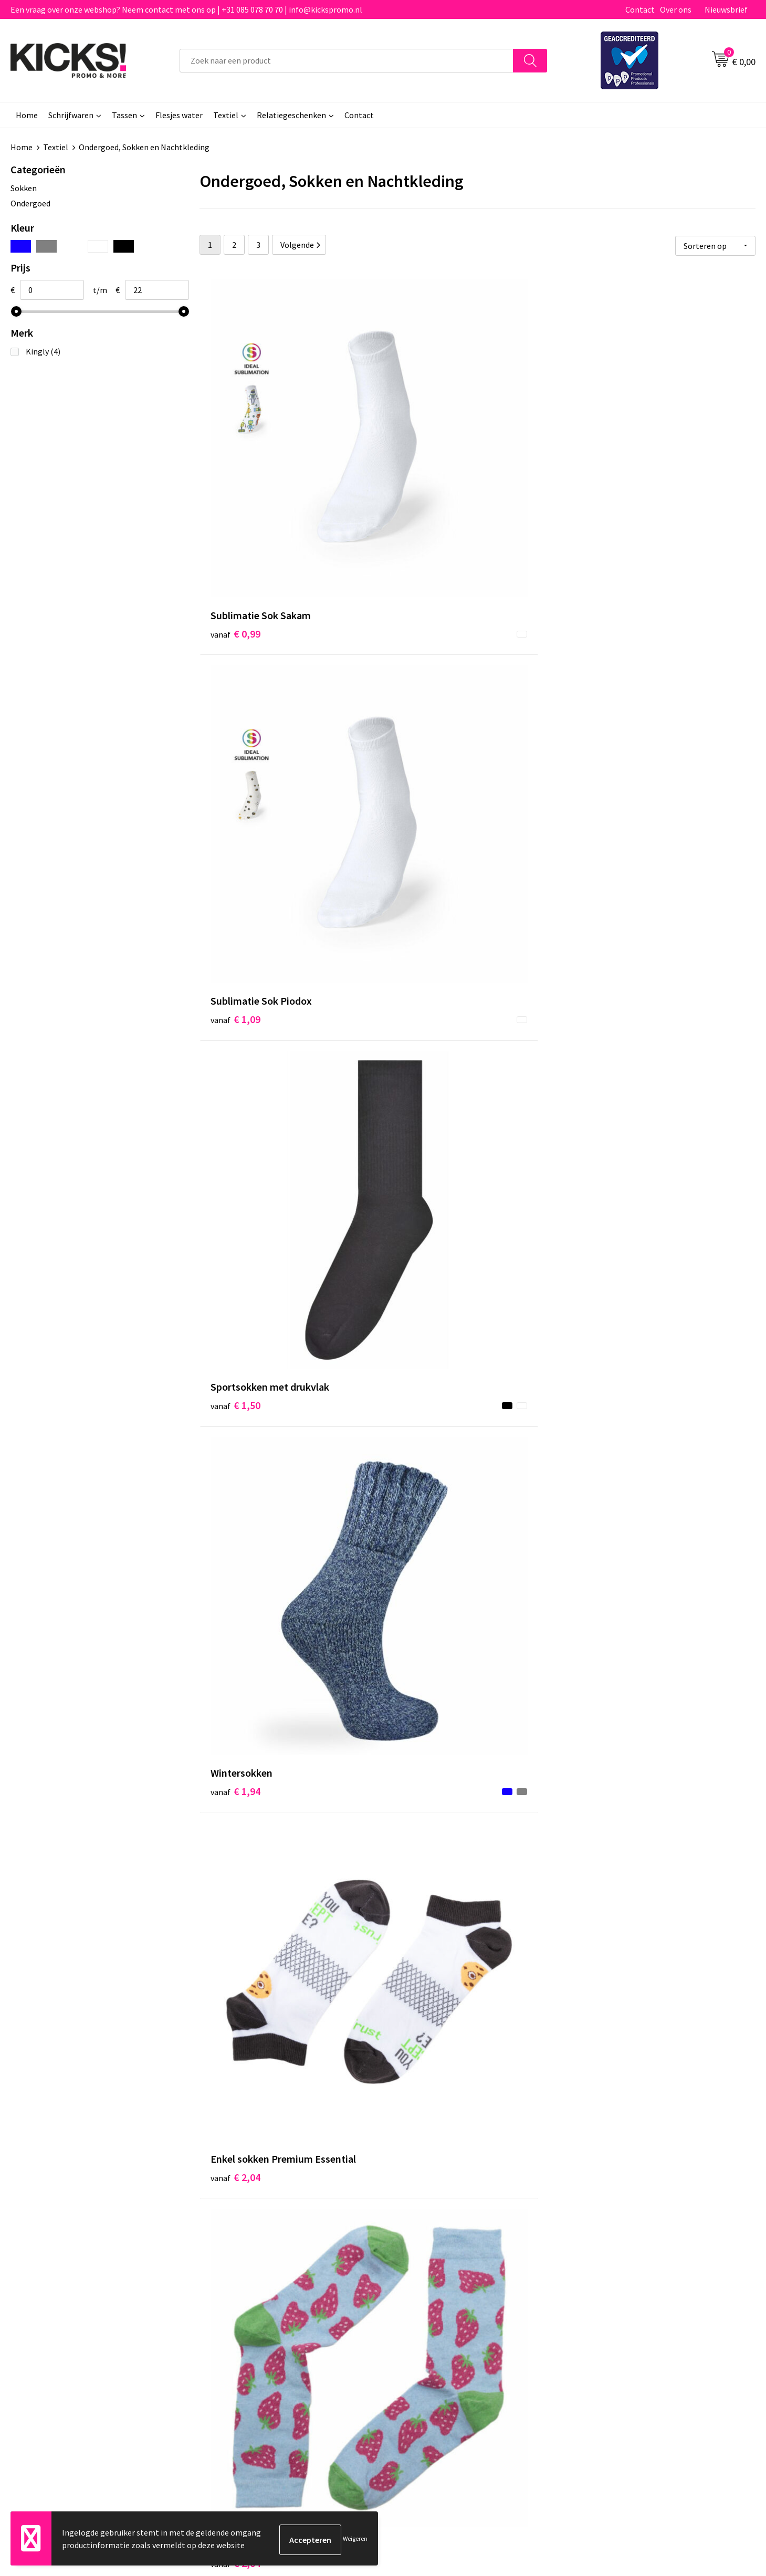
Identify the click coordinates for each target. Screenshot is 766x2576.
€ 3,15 (235, 1917)
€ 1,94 (235, 706)
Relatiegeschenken (291, 115)
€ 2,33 (235, 1427)
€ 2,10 (235, 951)
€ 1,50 (606, 477)
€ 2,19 (606, 936)
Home (27, 115)
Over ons (675, 9)
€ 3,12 (606, 1901)
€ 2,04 (421, 706)
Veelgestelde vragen (247, 2309)
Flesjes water (179, 115)
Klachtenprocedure (245, 2340)
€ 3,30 (235, 2147)
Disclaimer (600, 2325)
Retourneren (419, 2325)
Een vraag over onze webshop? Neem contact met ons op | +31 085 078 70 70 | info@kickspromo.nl (186, 9)
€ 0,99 (235, 477)
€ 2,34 (421, 1181)
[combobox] (346, 60)
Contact (640, 9)
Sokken (24, 188)
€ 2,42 (421, 1901)
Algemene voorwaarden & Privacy (640, 2293)
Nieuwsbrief (726, 9)
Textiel (225, 115)
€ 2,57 (421, 1427)
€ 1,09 (421, 477)
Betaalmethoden (427, 2309)
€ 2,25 (235, 1197)
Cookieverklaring (611, 2309)
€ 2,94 (606, 1181)
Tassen (124, 115)
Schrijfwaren (70, 115)
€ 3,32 (421, 2163)
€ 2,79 (235, 1672)
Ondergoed (30, 203)
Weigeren (355, 2539)
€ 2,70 (606, 1442)
